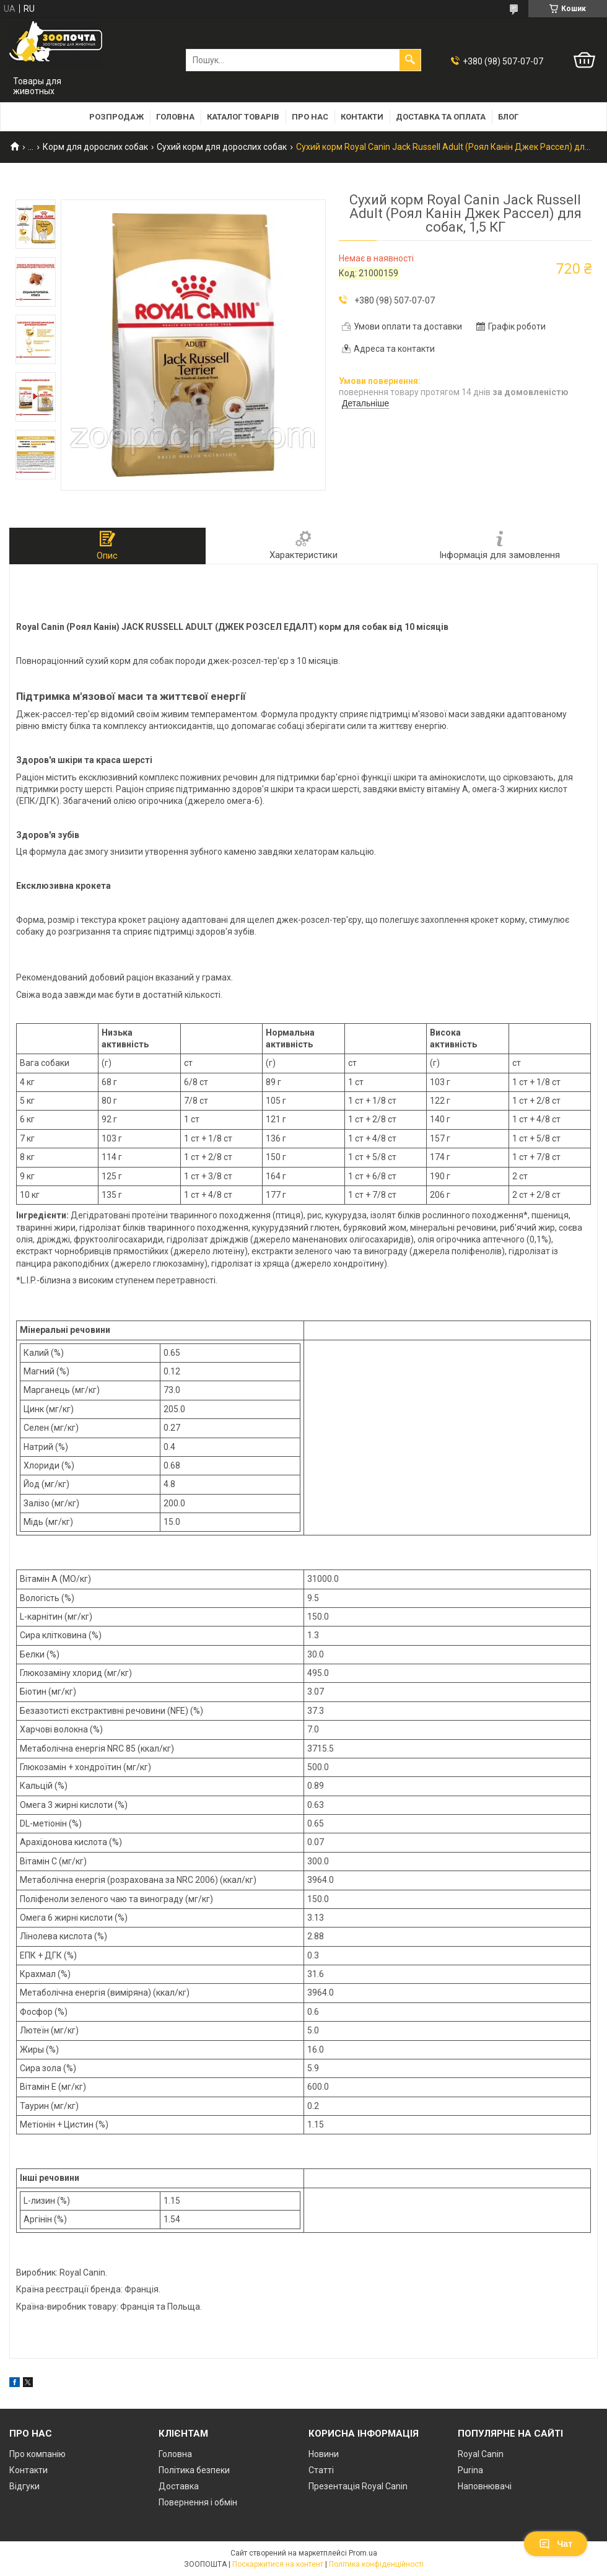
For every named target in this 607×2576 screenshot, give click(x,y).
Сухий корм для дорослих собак (222, 147)
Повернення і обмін (198, 2502)
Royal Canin (481, 2454)
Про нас (310, 116)
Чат (555, 2543)
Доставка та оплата (441, 116)
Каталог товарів (243, 116)
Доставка (179, 2486)
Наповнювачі (485, 2486)
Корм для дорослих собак (95, 147)
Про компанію (37, 2454)
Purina (470, 2470)
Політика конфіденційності (376, 2564)
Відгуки (24, 2486)
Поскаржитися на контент (277, 2564)
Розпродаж (116, 116)
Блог (508, 116)
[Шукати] (410, 60)
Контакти (362, 116)
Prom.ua (363, 2553)
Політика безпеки (194, 2470)
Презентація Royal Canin (358, 2486)
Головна (175, 116)
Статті (321, 2470)
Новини (323, 2454)
